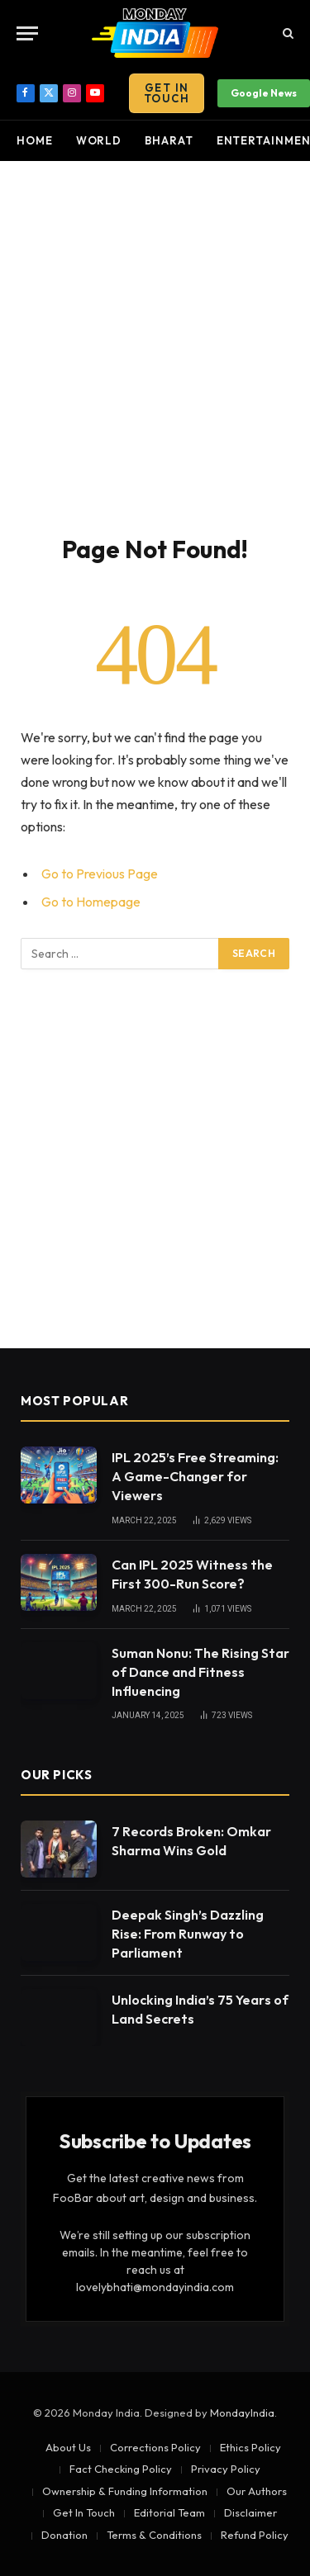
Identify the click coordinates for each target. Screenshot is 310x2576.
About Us (68, 2447)
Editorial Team (169, 2512)
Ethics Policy (250, 2447)
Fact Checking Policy (120, 2468)
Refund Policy (255, 2534)
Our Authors (257, 2491)
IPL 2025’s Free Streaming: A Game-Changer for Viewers (195, 1476)
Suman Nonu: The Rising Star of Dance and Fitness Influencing (200, 1672)
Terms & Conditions (154, 2534)
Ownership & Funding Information (124, 2491)
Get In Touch (166, 93)
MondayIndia (242, 2412)
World (99, 140)
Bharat (169, 140)
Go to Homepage (91, 901)
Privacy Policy (225, 2468)
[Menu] (27, 33)
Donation (64, 2534)
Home (35, 140)
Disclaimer (250, 2512)
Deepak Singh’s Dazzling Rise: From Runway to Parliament (188, 1933)
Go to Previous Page (99, 873)
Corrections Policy (155, 2447)
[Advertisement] (155, 345)
